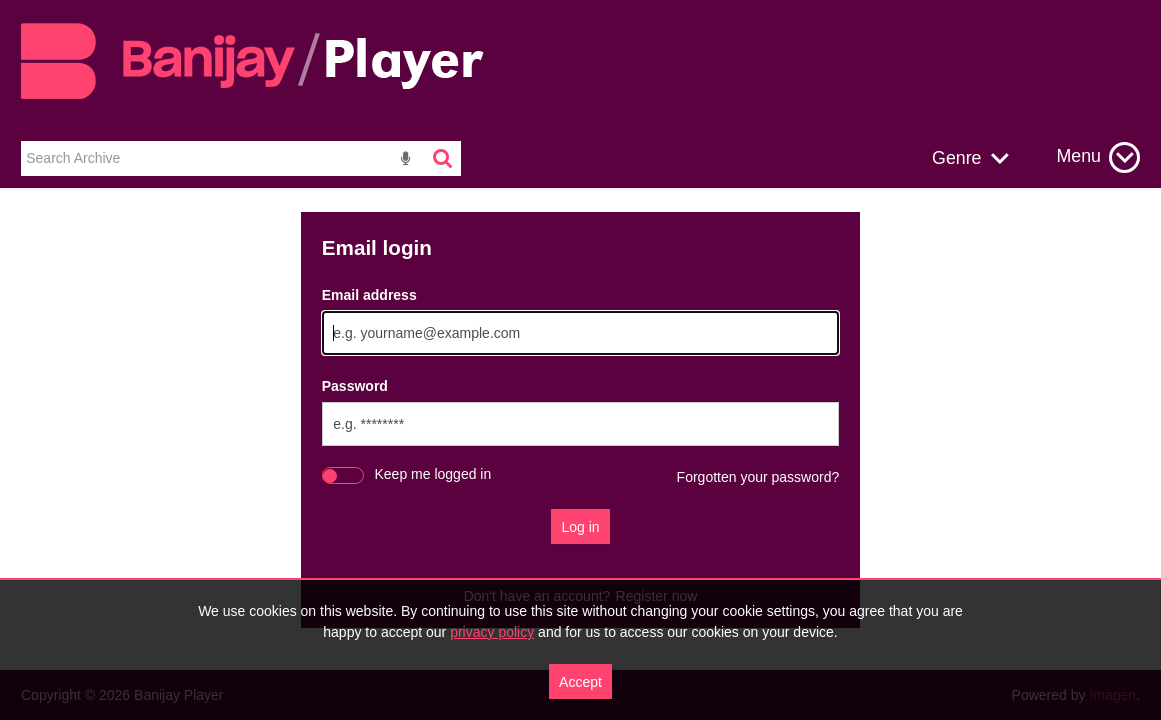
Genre (956, 158)
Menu (1079, 156)
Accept (580, 682)
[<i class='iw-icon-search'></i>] (444, 158)
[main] (580, 420)
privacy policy (492, 632)
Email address (369, 295)
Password (355, 386)
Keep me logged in (433, 474)
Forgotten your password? (758, 477)
